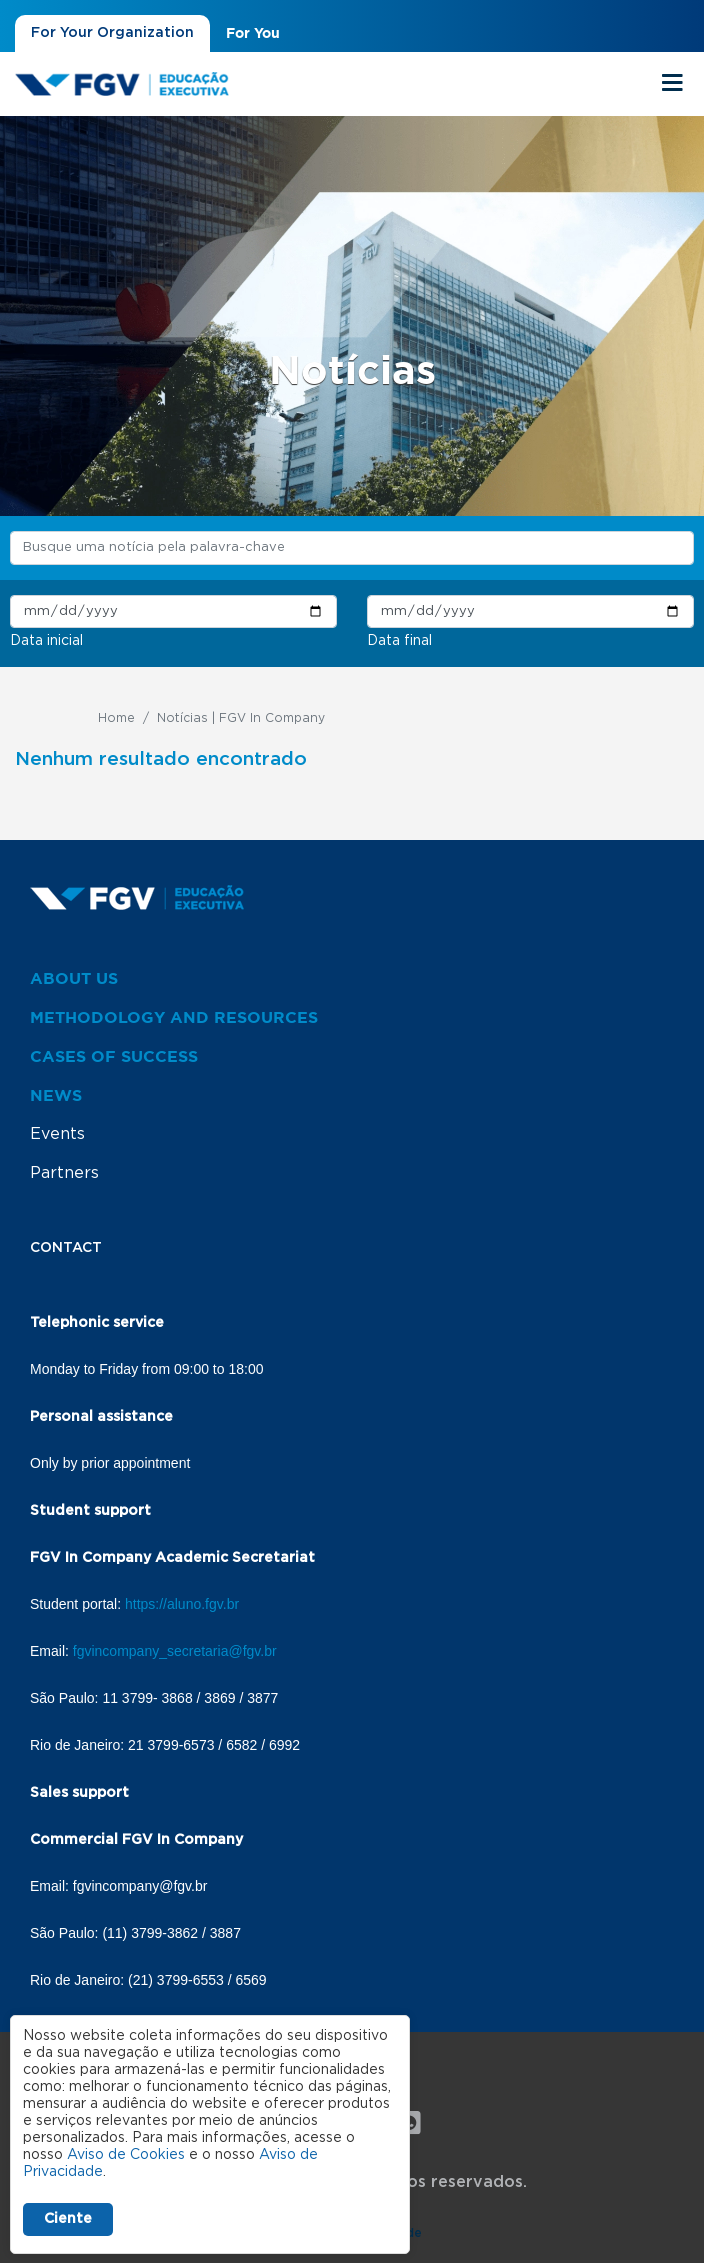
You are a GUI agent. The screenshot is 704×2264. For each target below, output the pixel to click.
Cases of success (114, 1056)
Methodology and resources (174, 1017)
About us (74, 978)
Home (116, 718)
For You (253, 33)
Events (57, 1134)
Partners (64, 1173)
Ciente (68, 2219)
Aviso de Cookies (126, 2155)
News (56, 1095)
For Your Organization (112, 33)
